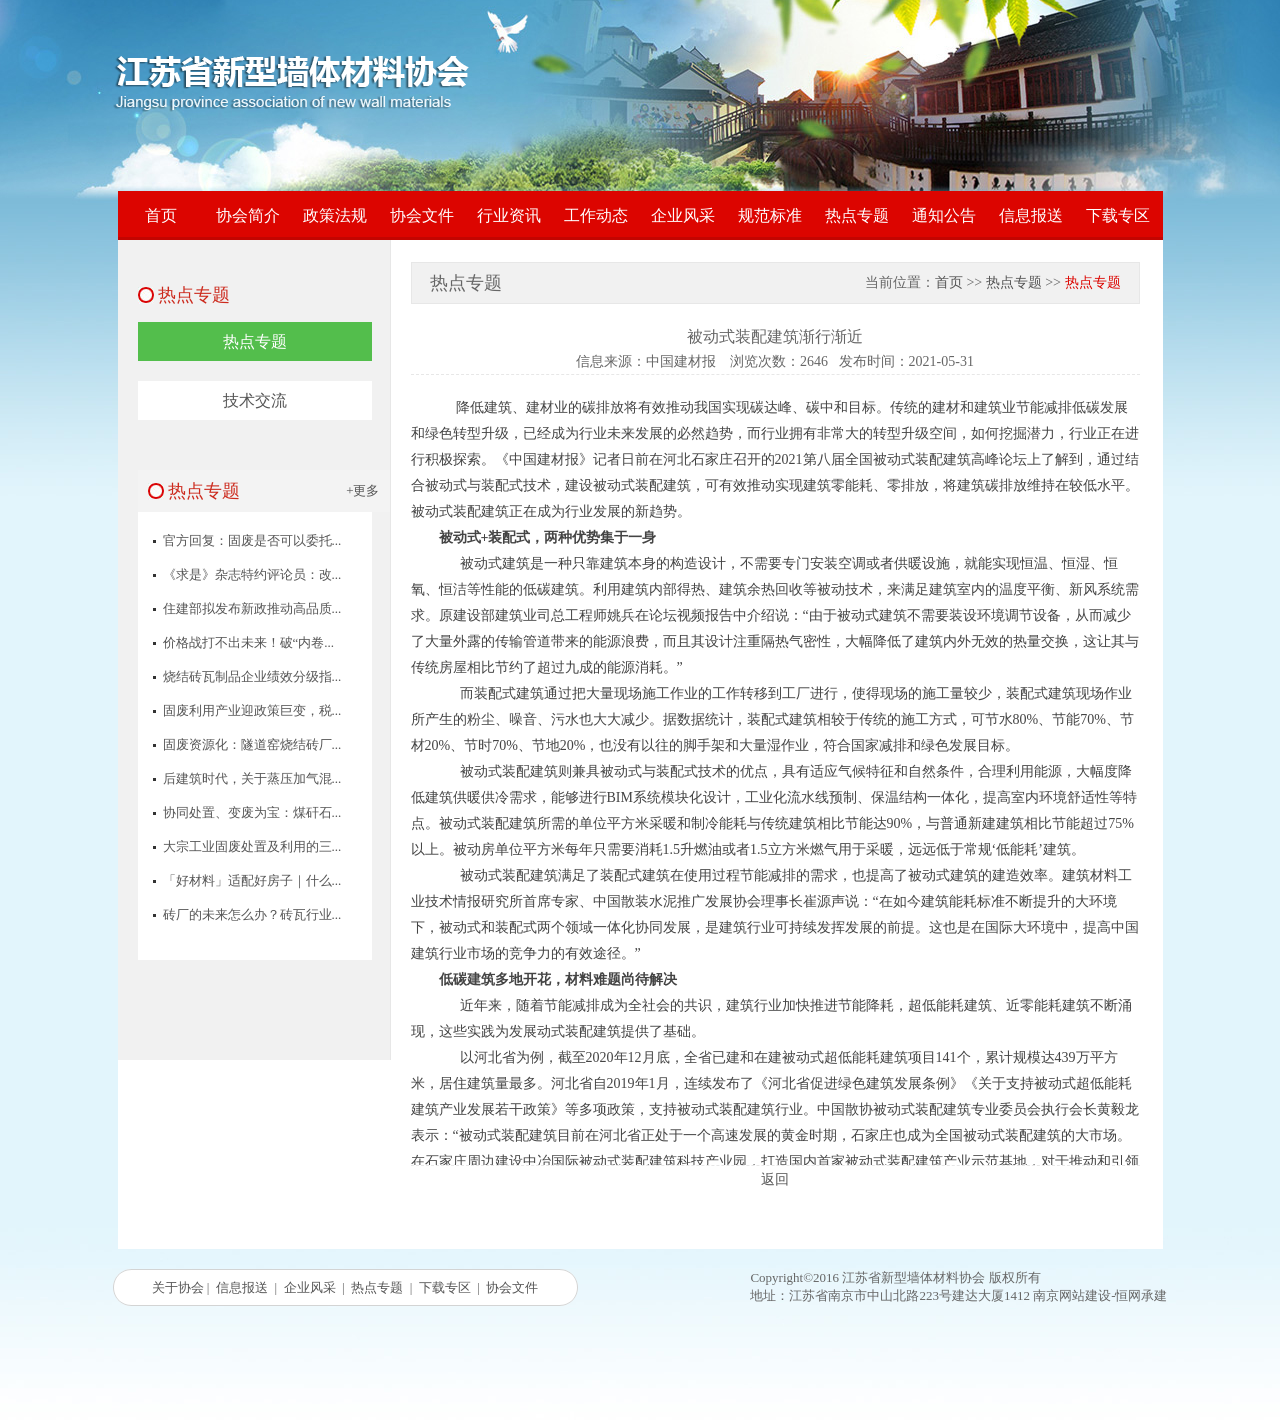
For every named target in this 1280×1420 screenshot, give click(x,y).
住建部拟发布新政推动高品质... (252, 608)
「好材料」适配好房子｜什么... (252, 880)
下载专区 (1118, 215)
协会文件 (422, 215)
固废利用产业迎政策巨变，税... (252, 710)
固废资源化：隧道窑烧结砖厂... (252, 744)
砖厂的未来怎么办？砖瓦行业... (252, 914)
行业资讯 (509, 215)
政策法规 (335, 215)
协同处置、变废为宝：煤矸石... (252, 812)
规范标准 (770, 215)
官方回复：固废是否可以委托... (252, 540)
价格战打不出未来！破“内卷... (249, 642)
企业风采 (683, 215)
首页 (161, 215)
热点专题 (857, 215)
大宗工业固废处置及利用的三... (252, 846)
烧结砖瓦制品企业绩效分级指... (252, 676)
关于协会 (178, 1287)
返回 (775, 1179)
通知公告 (944, 215)
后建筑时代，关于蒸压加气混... (252, 778)
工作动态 (596, 215)
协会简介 (248, 215)
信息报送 (1031, 215)
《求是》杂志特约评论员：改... (252, 574)
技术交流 (255, 400)
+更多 (362, 490)
